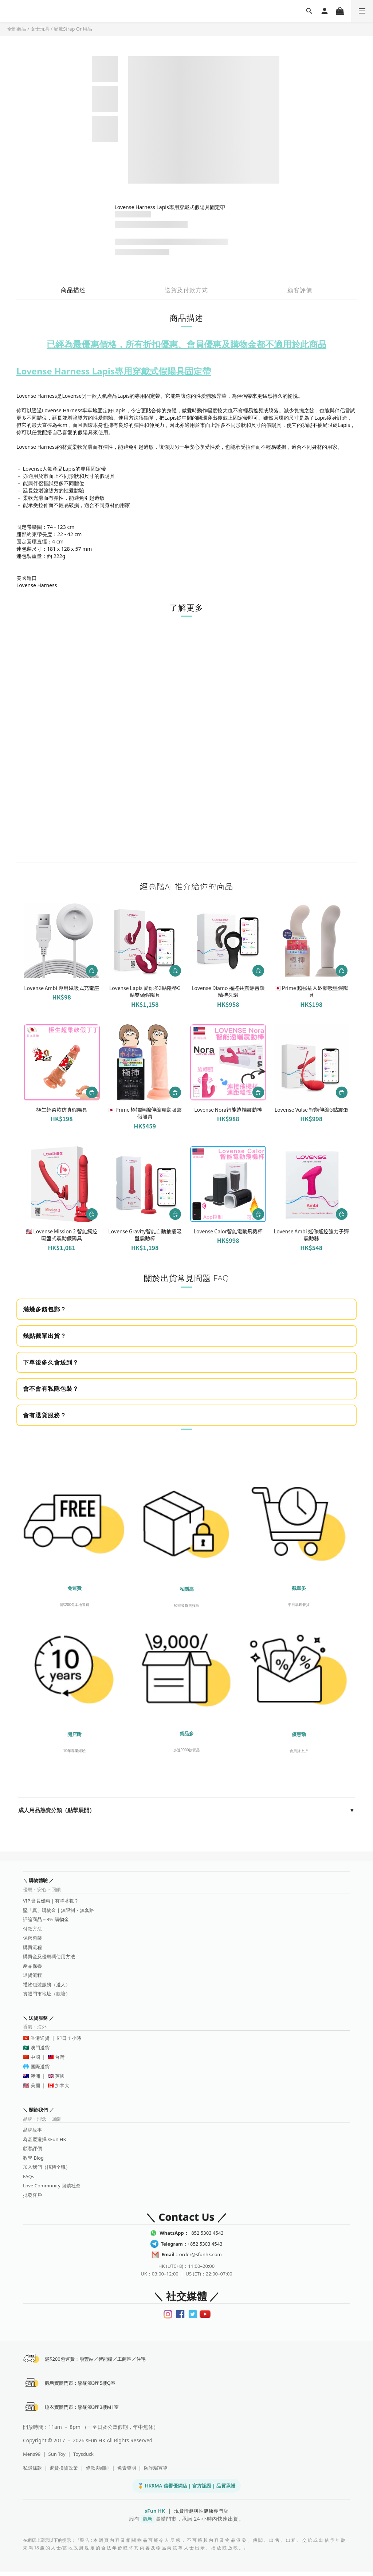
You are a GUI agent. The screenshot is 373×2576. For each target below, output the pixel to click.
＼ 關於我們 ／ (38, 2109)
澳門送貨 (40, 2047)
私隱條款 (32, 2472)
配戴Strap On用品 (73, 28)
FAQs (28, 2176)
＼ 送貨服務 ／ (38, 2018)
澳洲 (35, 2076)
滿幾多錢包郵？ (44, 1309)
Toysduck (83, 2458)
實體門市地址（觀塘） (46, 1993)
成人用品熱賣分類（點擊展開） (186, 1810)
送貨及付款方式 (186, 290)
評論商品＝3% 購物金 (46, 1919)
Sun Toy (57, 2458)
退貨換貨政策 (64, 2472)
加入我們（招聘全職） (46, 2167)
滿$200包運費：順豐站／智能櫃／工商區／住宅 (96, 2359)
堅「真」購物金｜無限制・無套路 (58, 1910)
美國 (35, 2085)
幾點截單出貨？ (44, 1336)
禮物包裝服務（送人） (46, 1984)
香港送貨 (40, 2038)
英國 (59, 2076)
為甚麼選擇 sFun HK (44, 2139)
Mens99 (31, 2458)
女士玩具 (40, 28)
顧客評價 (299, 290)
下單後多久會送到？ (51, 1362)
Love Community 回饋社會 (52, 2185)
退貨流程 (32, 1975)
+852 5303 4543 (191, 2233)
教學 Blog (33, 2158)
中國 (35, 2057)
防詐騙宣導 (156, 2472)
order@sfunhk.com (191, 2254)
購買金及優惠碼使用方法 (49, 1956)
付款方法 (32, 1928)
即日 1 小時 (69, 2038)
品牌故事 (32, 2130)
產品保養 (32, 1966)
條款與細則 (98, 2472)
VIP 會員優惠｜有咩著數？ (51, 1900)
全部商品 (16, 28)
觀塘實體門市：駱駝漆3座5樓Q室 (81, 2385)
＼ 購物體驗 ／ (38, 1880)
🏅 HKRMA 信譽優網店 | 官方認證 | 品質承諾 (186, 2490)
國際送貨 (40, 2066)
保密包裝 (32, 1938)
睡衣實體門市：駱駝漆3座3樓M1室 (83, 2410)
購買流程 (32, 1947)
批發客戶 (32, 2195)
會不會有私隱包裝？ (51, 1389)
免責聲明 (126, 2472)
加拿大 (62, 2085)
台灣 (59, 2057)
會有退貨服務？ (44, 1415)
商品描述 (73, 290)
